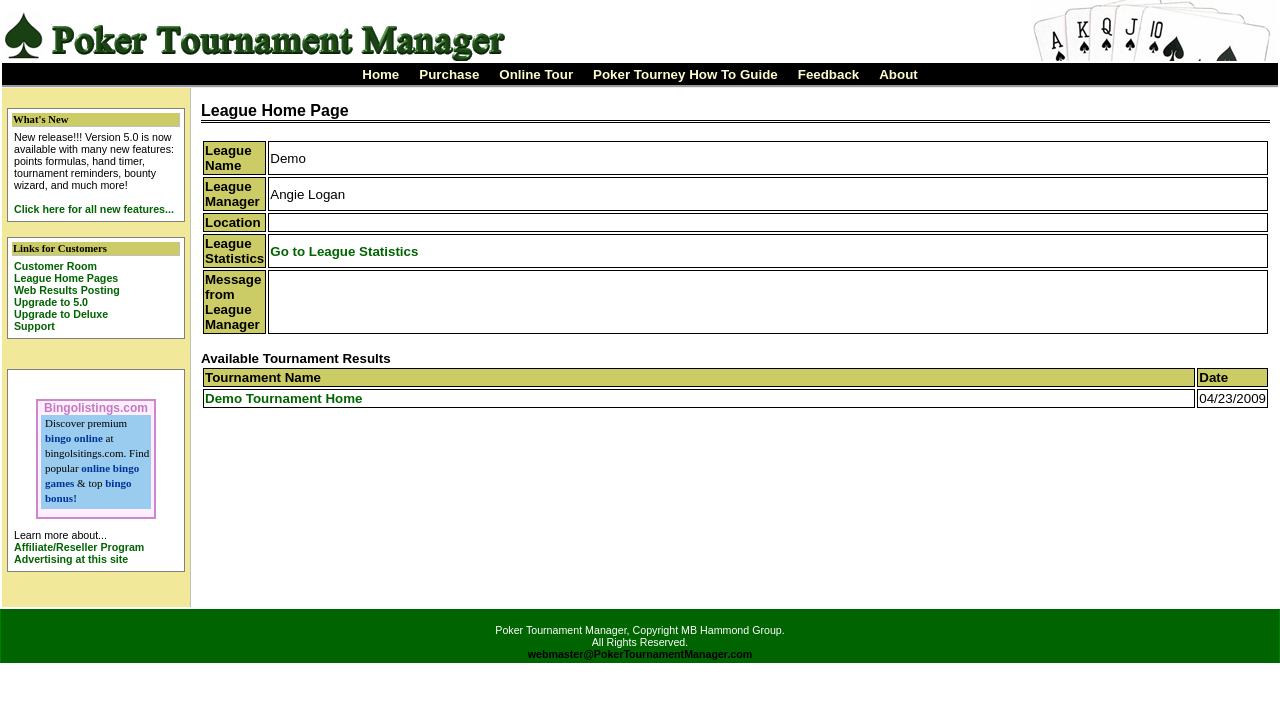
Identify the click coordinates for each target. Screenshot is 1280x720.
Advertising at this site (71, 559)
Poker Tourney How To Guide (685, 74)
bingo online (74, 438)
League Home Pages (66, 278)
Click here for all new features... (94, 209)
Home (380, 74)
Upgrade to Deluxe (61, 314)
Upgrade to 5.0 (51, 302)
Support (34, 326)
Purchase (449, 74)
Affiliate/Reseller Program (79, 547)
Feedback (829, 74)
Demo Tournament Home (283, 398)
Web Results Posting (67, 290)
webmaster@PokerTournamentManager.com (640, 654)
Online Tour (536, 74)
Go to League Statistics (344, 251)
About (898, 74)
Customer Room (55, 266)
